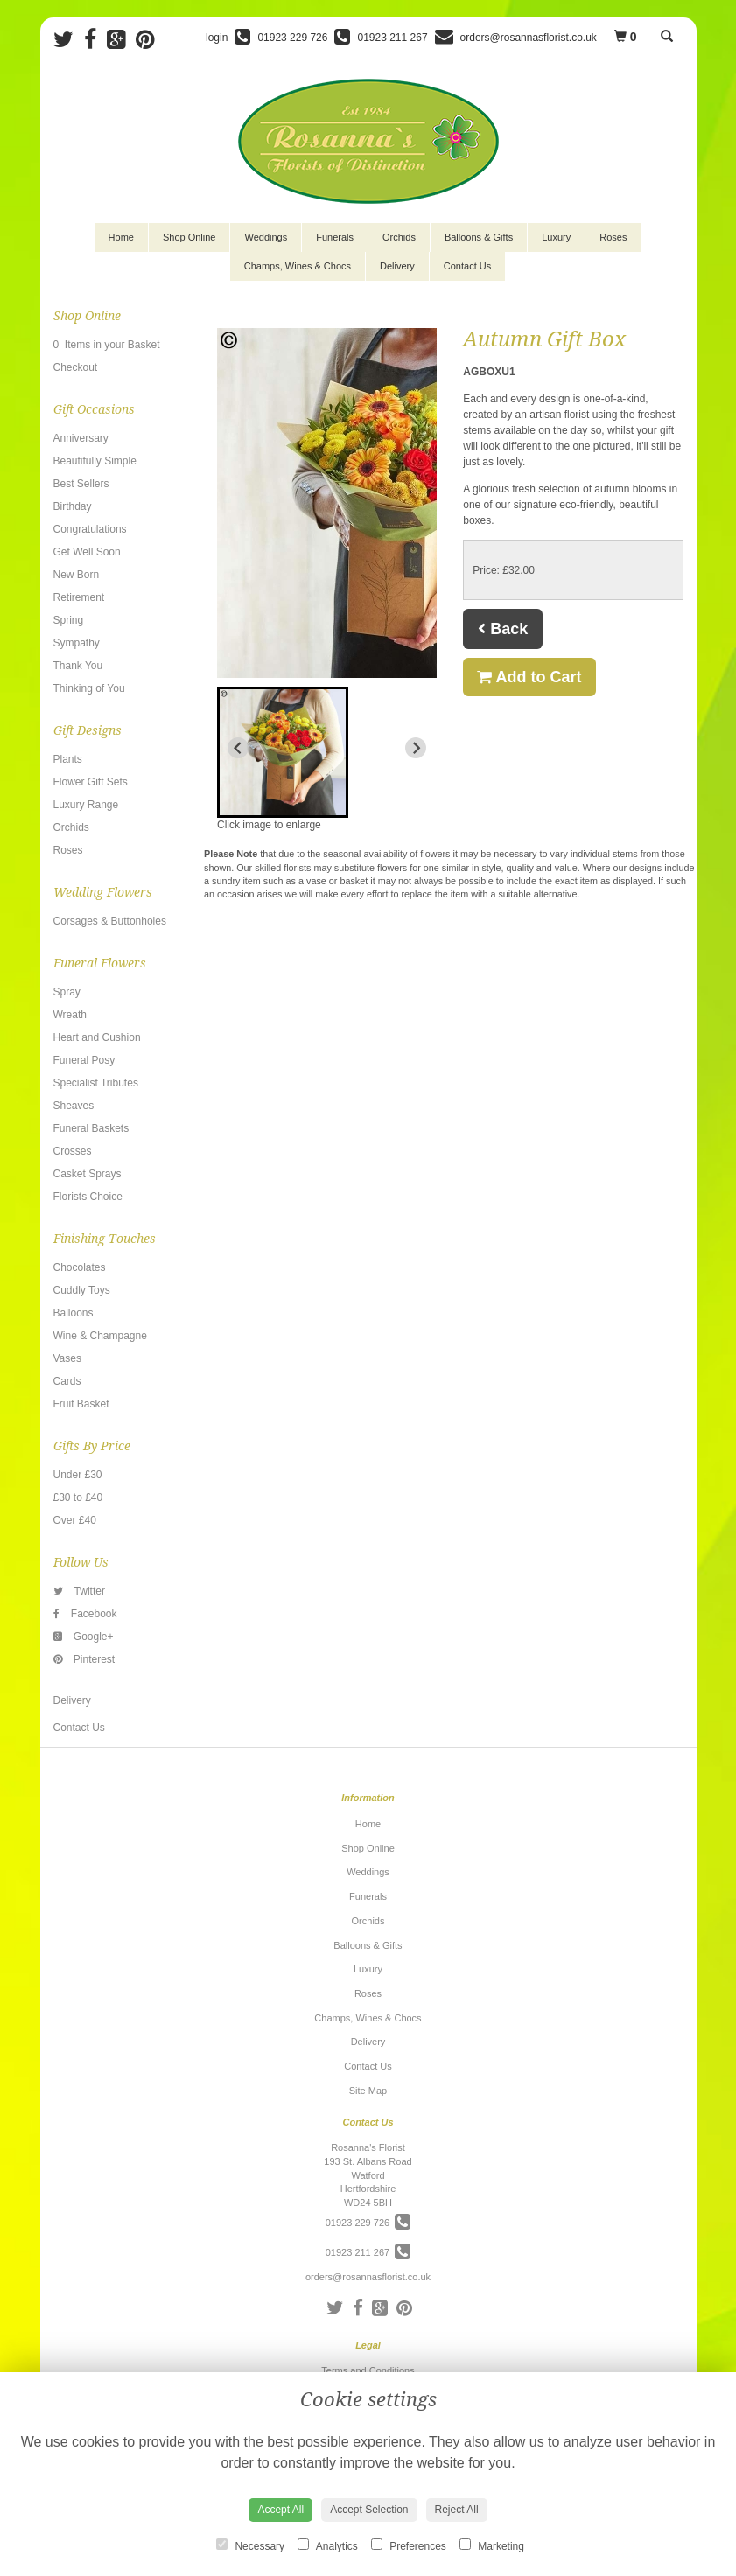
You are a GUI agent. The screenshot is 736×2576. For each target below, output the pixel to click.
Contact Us (467, 266)
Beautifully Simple (95, 461)
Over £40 (74, 1520)
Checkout (75, 367)
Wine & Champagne (100, 1336)
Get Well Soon (87, 552)
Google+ (83, 1636)
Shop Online (189, 237)
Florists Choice (88, 1196)
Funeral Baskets (91, 1128)
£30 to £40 (78, 1497)
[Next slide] (415, 747)
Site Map (368, 2090)
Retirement (79, 597)
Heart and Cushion (97, 1037)
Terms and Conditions (367, 2370)
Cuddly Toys (81, 1290)
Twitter (79, 1591)
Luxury (556, 237)
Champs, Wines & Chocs (297, 266)
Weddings (265, 237)
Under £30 (77, 1475)
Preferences (408, 2545)
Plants (67, 759)
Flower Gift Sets (90, 782)
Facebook (85, 1614)
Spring (68, 620)
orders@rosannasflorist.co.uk (368, 2277)
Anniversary (81, 438)
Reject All (457, 2509)
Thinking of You (89, 688)
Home (121, 237)
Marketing (491, 2545)
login (217, 37)
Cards (67, 1381)
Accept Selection (369, 2509)
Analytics (328, 2545)
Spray (67, 992)
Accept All (280, 2509)
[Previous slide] (238, 747)
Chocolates (79, 1267)
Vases (67, 1358)
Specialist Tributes (95, 1083)
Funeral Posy (84, 1060)
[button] (282, 752)
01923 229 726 (368, 2222)
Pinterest (84, 1659)
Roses (613, 237)
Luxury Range (86, 805)
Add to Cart (529, 677)
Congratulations (90, 529)
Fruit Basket (81, 1404)
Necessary (250, 2545)
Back (503, 629)
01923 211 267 (368, 2252)
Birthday (72, 506)
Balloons (73, 1313)
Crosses (72, 1151)
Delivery (397, 266)
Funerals (335, 237)
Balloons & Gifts (479, 237)
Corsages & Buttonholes (109, 921)
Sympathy (76, 643)
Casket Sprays (87, 1174)
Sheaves (74, 1106)
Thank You (78, 666)
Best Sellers (81, 484)
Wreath (70, 1015)
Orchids (399, 237)
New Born (76, 575)
